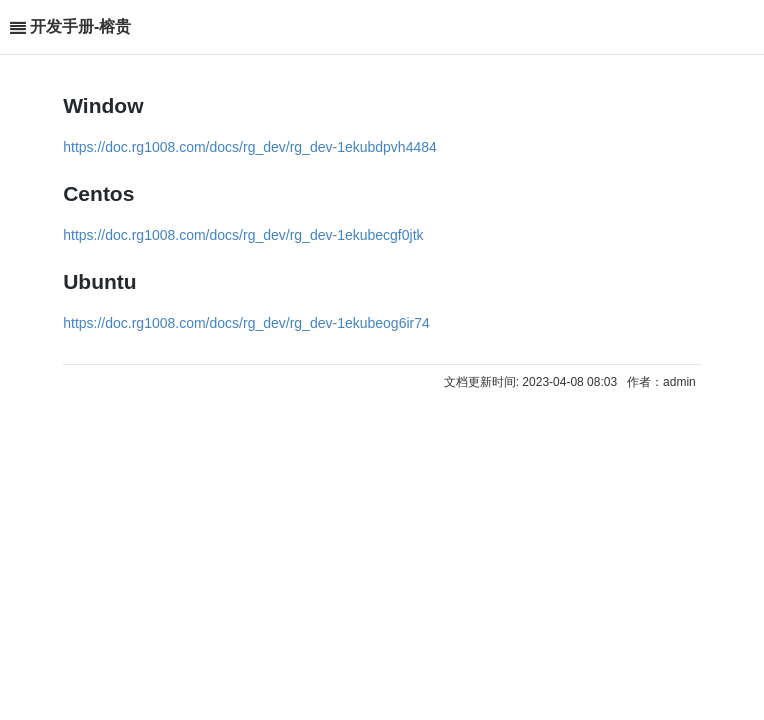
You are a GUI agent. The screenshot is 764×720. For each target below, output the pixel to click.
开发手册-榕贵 (80, 26)
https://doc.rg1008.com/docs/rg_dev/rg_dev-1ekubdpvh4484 (250, 147)
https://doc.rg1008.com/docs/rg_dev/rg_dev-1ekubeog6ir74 (246, 323)
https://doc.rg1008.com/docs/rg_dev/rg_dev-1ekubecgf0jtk (243, 235)
